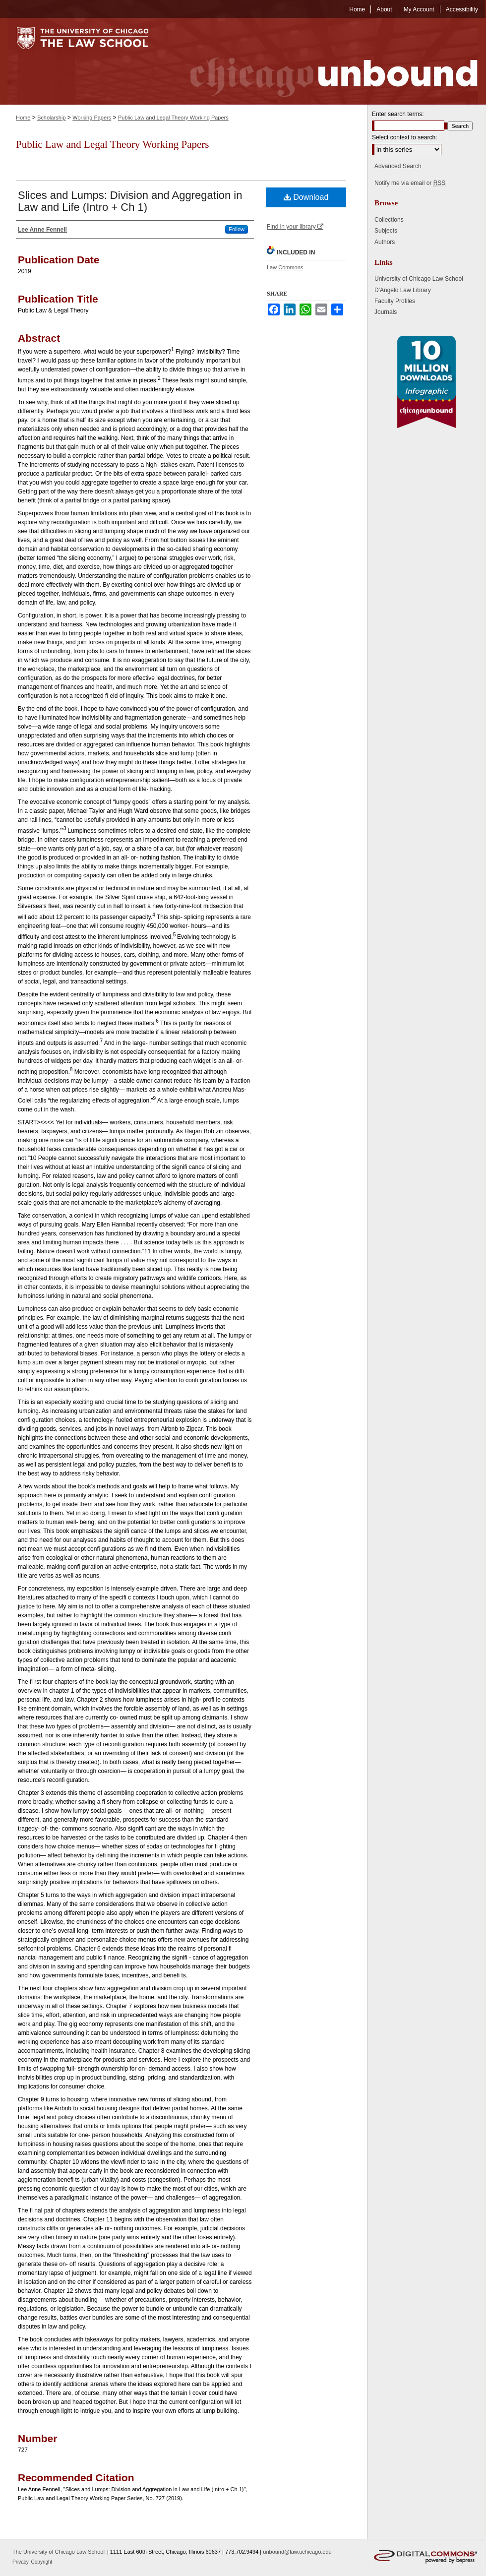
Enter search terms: (398, 114)
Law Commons (285, 267)
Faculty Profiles (394, 301)
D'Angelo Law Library (402, 290)
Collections (389, 219)
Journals (385, 311)
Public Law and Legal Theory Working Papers (173, 118)
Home (23, 118)
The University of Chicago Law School (58, 2552)
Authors (384, 242)
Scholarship (51, 118)
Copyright (42, 2562)
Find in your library (295, 226)
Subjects (385, 230)
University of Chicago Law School (418, 278)
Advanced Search (398, 166)
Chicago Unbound (325, 61)
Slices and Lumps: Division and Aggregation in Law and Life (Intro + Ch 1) (130, 201)
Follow (236, 229)
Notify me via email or (409, 183)
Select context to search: (404, 137)
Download (306, 197)
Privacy (21, 2562)
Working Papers (91, 118)
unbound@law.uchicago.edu (297, 2552)
